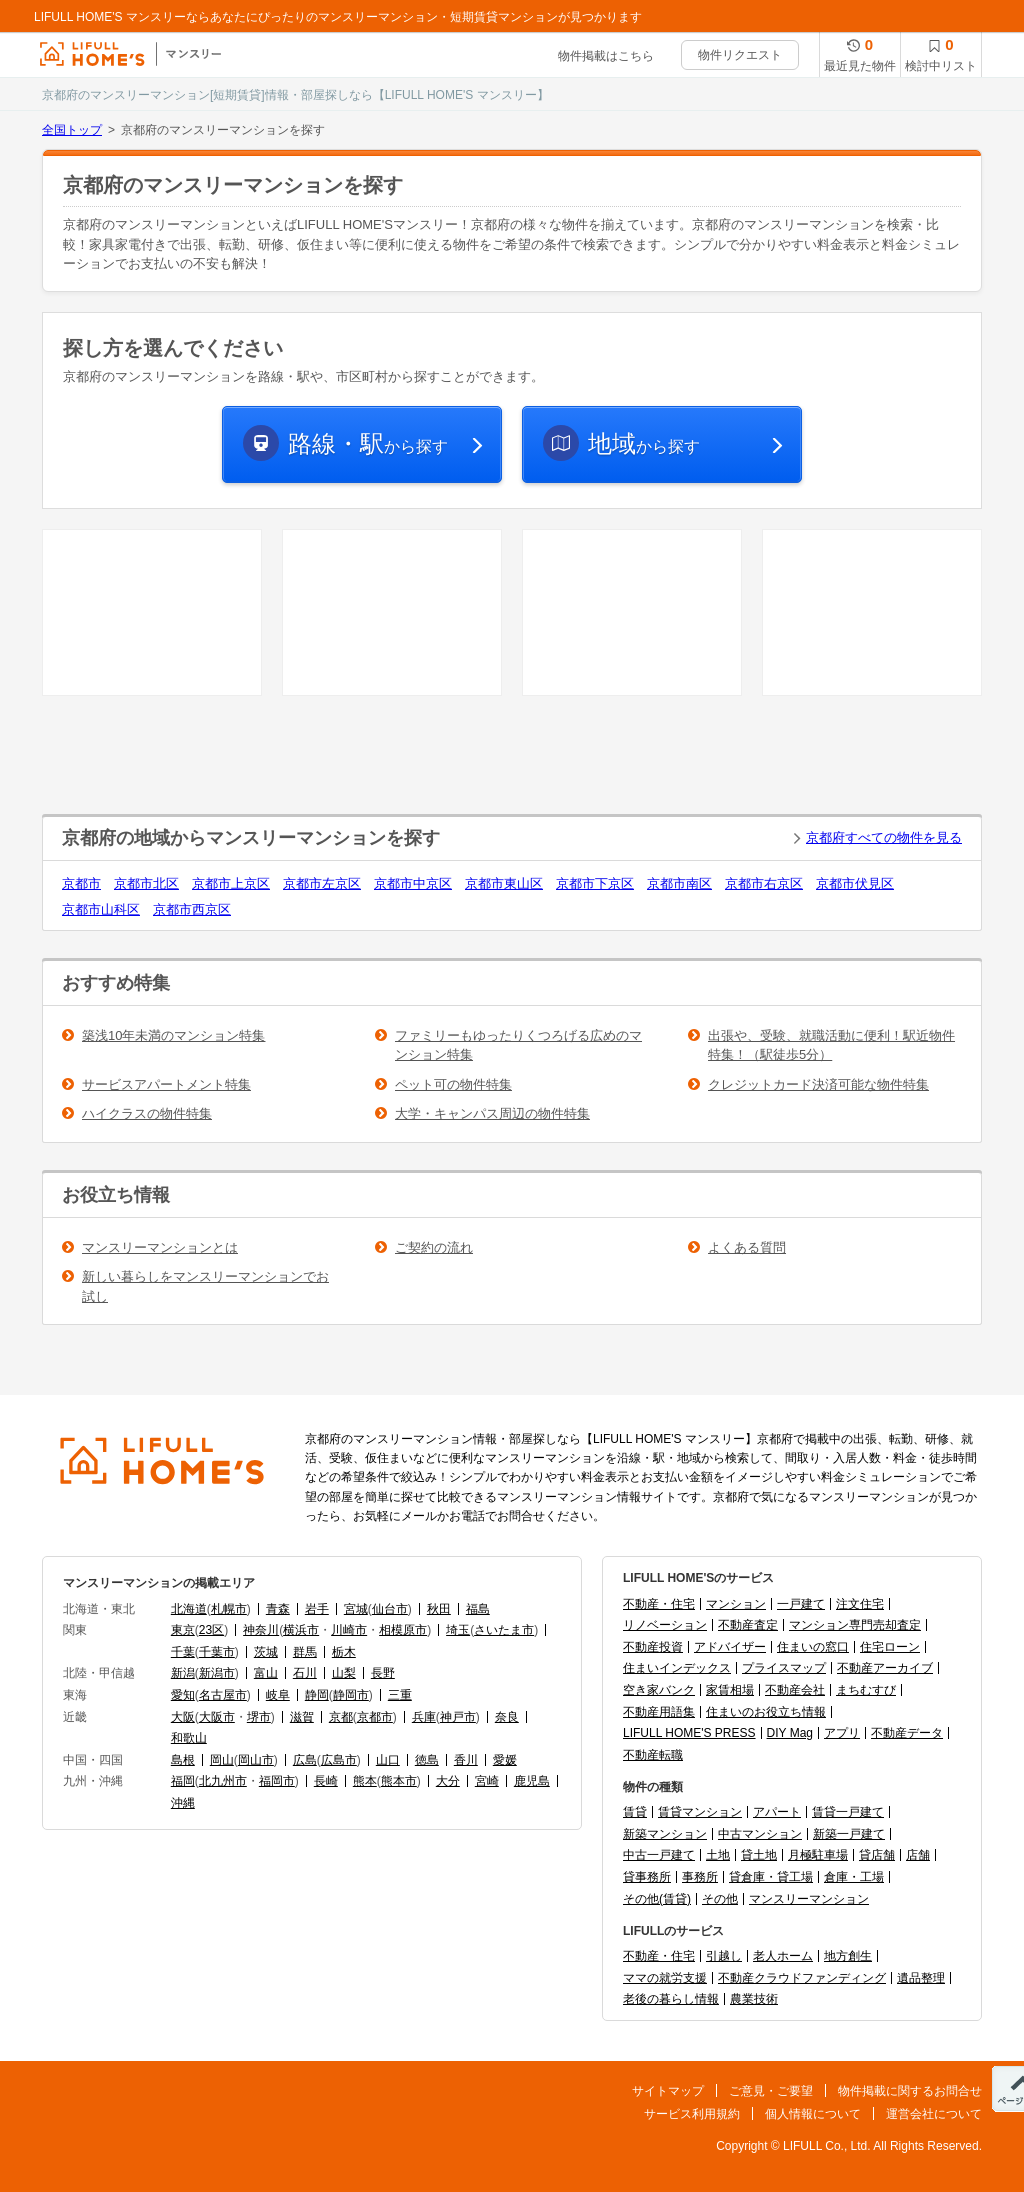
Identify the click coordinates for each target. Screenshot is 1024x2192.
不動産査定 (748, 1625)
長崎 (326, 1781)
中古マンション (760, 1834)
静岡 (317, 1695)
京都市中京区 (413, 883)
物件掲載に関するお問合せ (910, 2091)
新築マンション (665, 1834)
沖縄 (183, 1803)
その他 (720, 1899)
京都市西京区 (192, 909)
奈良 (507, 1717)
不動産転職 (653, 1755)
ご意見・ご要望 (771, 2091)
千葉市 (217, 1652)
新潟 (183, 1673)
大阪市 (217, 1717)
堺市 (259, 1717)
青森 (278, 1609)
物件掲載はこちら (606, 56)
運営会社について (934, 2114)
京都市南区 (679, 883)
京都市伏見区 (855, 883)
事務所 (700, 1877)
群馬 (305, 1652)
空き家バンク (659, 1690)
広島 (305, 1760)
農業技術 (754, 1999)
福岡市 (277, 1781)
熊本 (365, 1781)
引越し (724, 1956)
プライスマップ (784, 1668)
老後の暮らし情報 (671, 1999)
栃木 (344, 1652)
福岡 (183, 1781)
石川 (305, 1673)
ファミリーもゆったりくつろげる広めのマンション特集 (518, 1045)
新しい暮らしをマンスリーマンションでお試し (205, 1286)
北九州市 (223, 1781)
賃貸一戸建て (848, 1812)
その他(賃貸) (657, 1899)
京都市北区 (146, 883)
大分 (448, 1781)
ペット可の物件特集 (453, 1084)
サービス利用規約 (692, 2114)
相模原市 (403, 1630)
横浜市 (301, 1630)
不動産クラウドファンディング (802, 1978)
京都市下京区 (595, 883)
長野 (383, 1673)
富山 (266, 1673)
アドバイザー (730, 1647)
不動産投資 (653, 1647)
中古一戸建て (659, 1855)
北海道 (189, 1609)
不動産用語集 (659, 1712)
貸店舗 (877, 1855)
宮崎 (487, 1781)
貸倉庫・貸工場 (771, 1877)
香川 (466, 1760)
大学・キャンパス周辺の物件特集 (492, 1113)
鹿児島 (532, 1781)
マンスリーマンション (809, 1899)
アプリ (842, 1733)
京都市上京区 (231, 883)
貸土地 (759, 1855)
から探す (368, 443)
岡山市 (256, 1760)
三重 (400, 1695)
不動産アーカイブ (885, 1668)
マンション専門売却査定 (855, 1625)
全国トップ (72, 130)
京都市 (81, 883)
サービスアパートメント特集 (166, 1084)
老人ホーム (783, 1956)
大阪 (183, 1717)
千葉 (183, 1652)
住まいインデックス (677, 1668)
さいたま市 (504, 1630)
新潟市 (217, 1673)
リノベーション (665, 1625)
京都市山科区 (101, 909)
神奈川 (261, 1630)
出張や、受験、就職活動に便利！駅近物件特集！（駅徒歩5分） (831, 1045)
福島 (478, 1609)
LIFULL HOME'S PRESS (689, 1733)
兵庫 (424, 1717)
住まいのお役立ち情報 (766, 1712)
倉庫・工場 (854, 1877)
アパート (777, 1812)
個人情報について (813, 2114)
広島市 (339, 1760)
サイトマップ (668, 2091)
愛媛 (505, 1760)
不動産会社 (795, 1690)
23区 (211, 1630)
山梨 (344, 1673)
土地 (718, 1855)
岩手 (317, 1609)
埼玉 (458, 1630)
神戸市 (458, 1717)
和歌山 (189, 1738)
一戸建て (801, 1604)
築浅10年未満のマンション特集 (173, 1035)
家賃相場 (730, 1690)
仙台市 (390, 1609)
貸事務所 (647, 1877)
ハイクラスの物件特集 (147, 1113)
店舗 (918, 1855)
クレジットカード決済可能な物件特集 (818, 1084)
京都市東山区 (504, 883)
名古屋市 (223, 1695)
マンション (736, 1604)
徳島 (427, 1760)
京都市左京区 (322, 883)
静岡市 (351, 1695)
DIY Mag (790, 1733)
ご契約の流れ (434, 1247)
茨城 (266, 1652)
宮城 (356, 1609)
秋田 (439, 1609)
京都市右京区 (764, 883)
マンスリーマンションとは (160, 1247)
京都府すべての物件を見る (884, 837)
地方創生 (848, 1956)
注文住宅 (860, 1604)
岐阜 (278, 1695)
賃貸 (635, 1812)
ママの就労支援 (665, 1978)
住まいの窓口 (813, 1647)
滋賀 (302, 1717)
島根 (183, 1760)
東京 (183, 1630)
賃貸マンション (700, 1812)
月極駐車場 (818, 1855)
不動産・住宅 (659, 1604)
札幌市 (229, 1609)
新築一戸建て (849, 1834)
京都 (341, 1717)
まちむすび (866, 1690)
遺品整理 (921, 1978)
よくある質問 (747, 1247)
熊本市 (399, 1781)
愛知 (183, 1695)
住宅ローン (890, 1647)
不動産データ (907, 1733)
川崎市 (349, 1630)
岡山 (222, 1760)
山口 (388, 1760)
